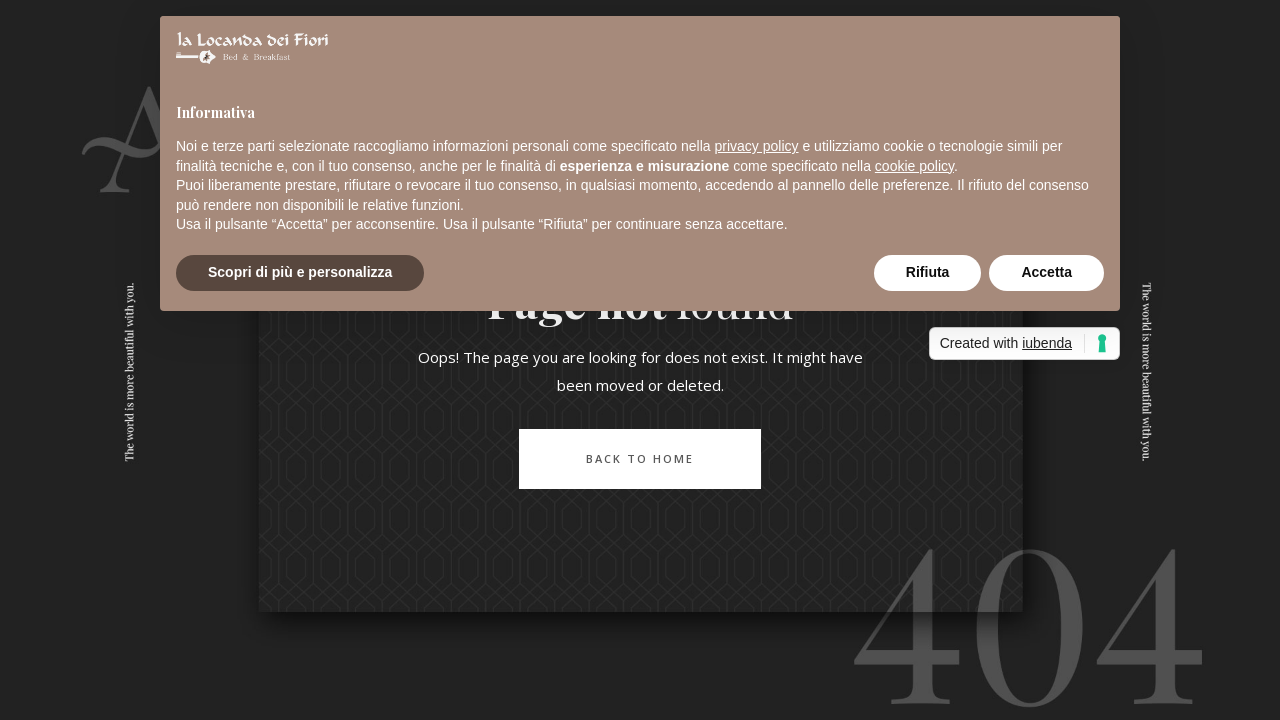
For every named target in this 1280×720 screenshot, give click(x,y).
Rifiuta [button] (928, 272)
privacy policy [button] (757, 146)
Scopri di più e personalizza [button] (300, 272)
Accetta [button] (1046, 272)
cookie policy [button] (914, 166)
